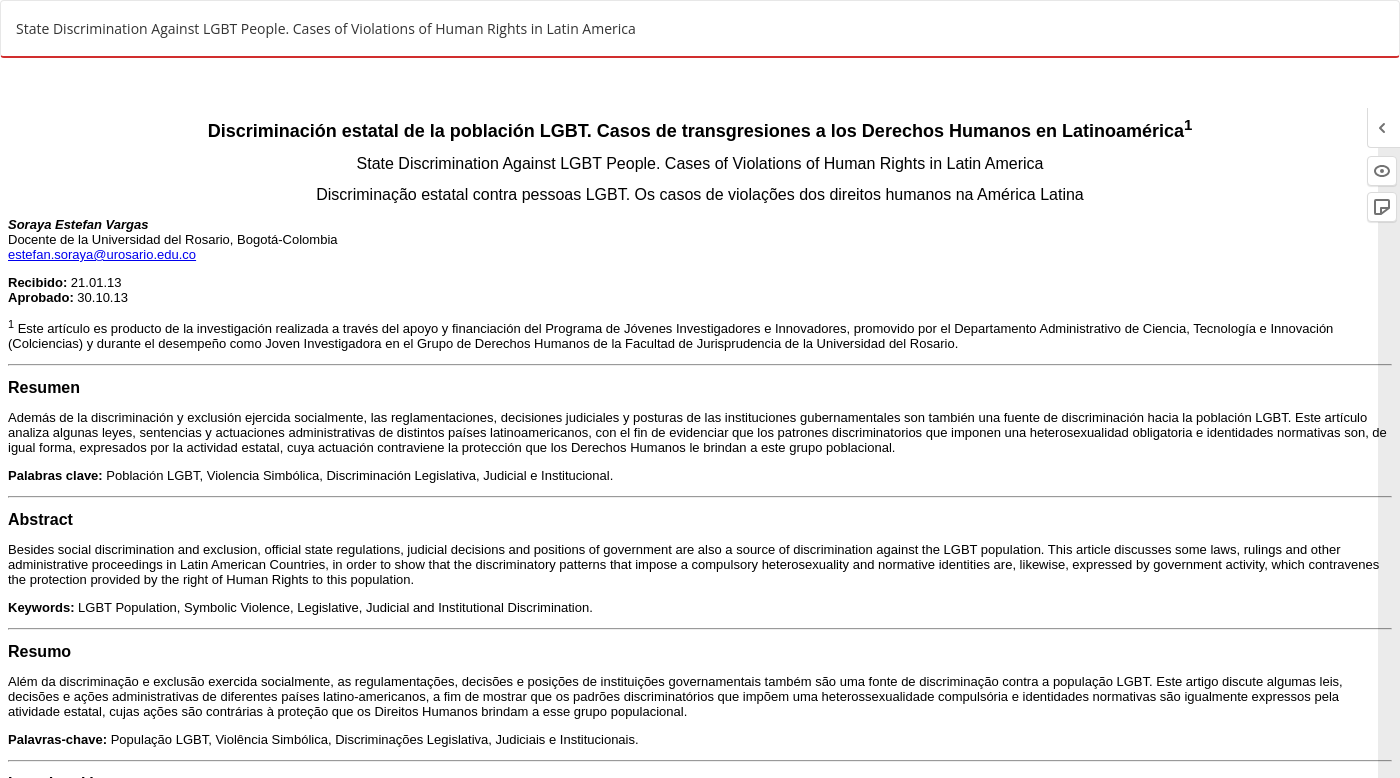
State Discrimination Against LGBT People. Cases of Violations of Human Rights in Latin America (326, 28)
